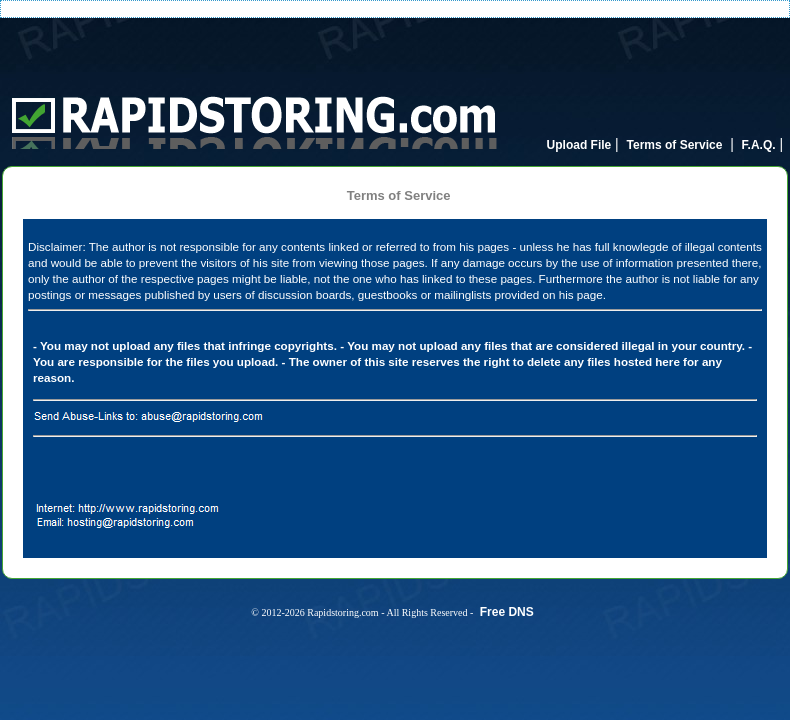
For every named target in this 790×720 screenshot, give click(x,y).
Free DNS (507, 612)
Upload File (579, 145)
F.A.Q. (759, 145)
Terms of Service (675, 145)
